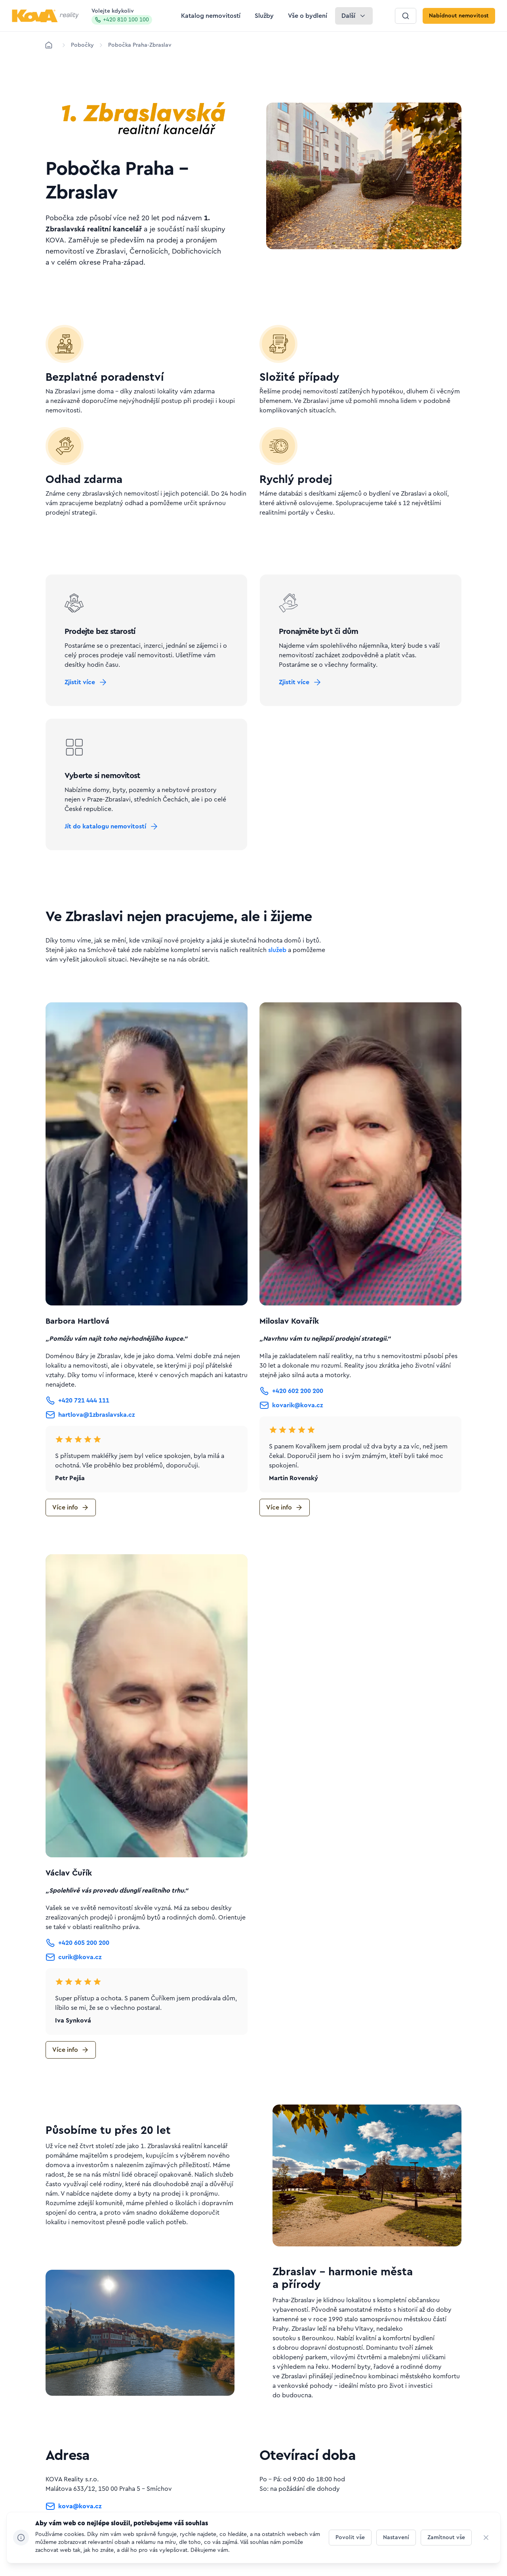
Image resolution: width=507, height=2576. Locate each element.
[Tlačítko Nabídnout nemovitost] (459, 16)
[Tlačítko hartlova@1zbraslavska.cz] (90, 1415)
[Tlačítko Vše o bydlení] (308, 16)
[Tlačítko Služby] (264, 16)
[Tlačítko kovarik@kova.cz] (291, 1405)
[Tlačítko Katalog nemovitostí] (211, 16)
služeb (277, 950)
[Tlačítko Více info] (71, 1507)
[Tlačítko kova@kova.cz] (73, 2508)
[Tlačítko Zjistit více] (86, 682)
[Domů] (49, 45)
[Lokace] (82, 45)
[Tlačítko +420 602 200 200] (291, 1391)
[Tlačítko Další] (354, 16)
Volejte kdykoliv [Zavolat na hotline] (121, 16)
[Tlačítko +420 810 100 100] (77, 2525)
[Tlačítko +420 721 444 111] (77, 1400)
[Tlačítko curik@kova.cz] (73, 1957)
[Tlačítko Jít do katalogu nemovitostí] (112, 826)
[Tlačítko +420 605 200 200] (77, 1943)
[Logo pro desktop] (45, 16)
